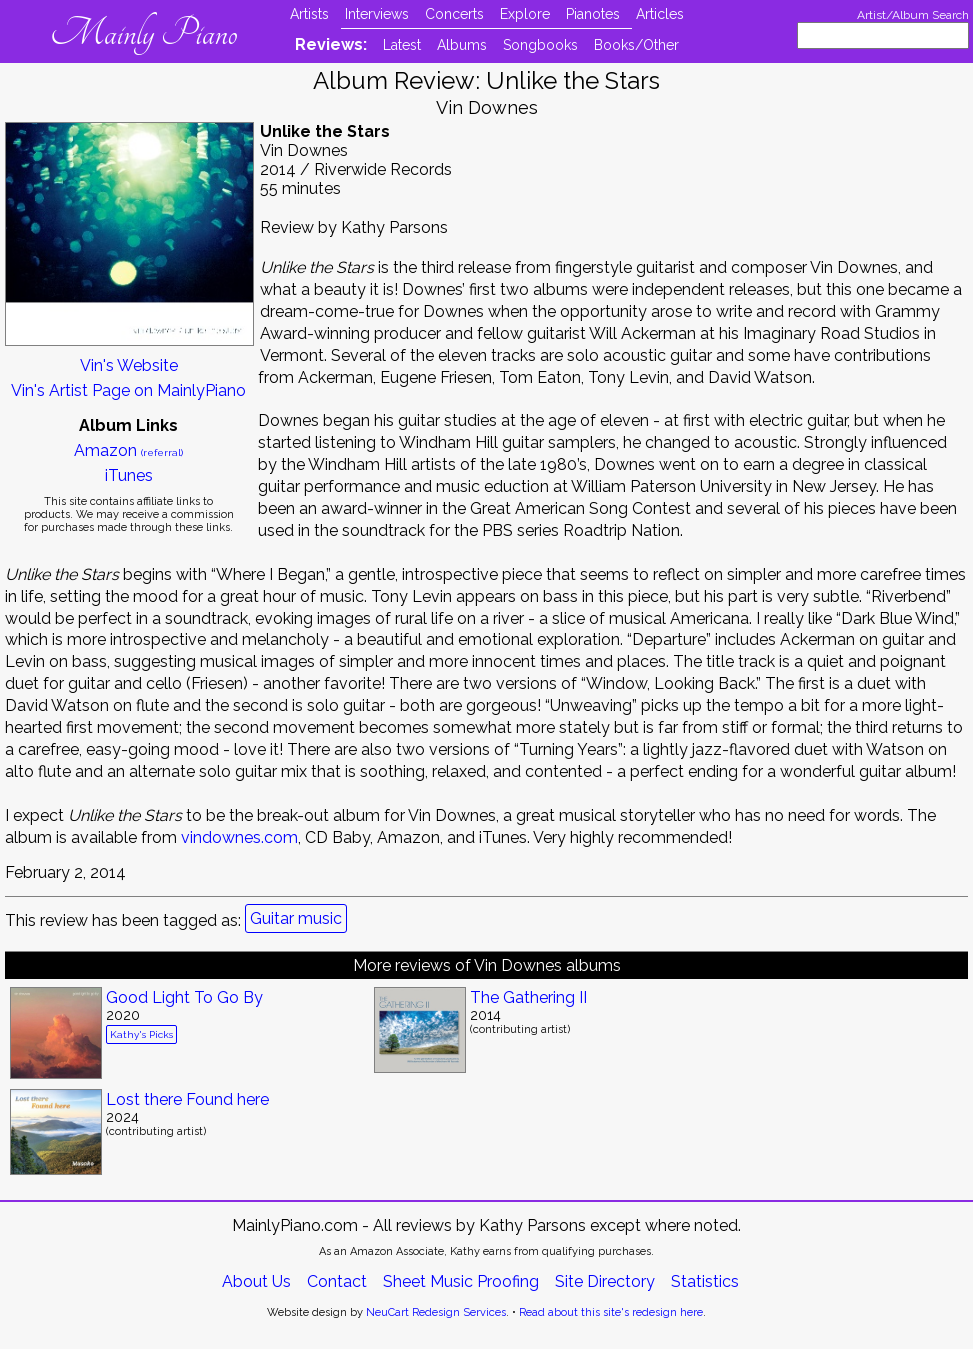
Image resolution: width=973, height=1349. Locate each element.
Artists (309, 14)
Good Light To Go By (184, 997)
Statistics (705, 1281)
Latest (402, 45)
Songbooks (540, 45)
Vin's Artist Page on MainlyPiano (128, 390)
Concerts (454, 14)
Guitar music (296, 918)
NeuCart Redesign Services (436, 1312)
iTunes (129, 475)
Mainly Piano (143, 33)
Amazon (128, 450)
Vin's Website (129, 365)
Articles (660, 14)
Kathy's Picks (141, 1034)
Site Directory (605, 1281)
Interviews (377, 14)
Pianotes (593, 14)
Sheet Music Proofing (461, 1281)
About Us (256, 1281)
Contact (337, 1281)
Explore (525, 14)
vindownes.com (239, 837)
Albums (462, 45)
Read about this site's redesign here (611, 1312)
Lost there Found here (187, 1099)
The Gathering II (528, 997)
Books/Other (636, 45)
